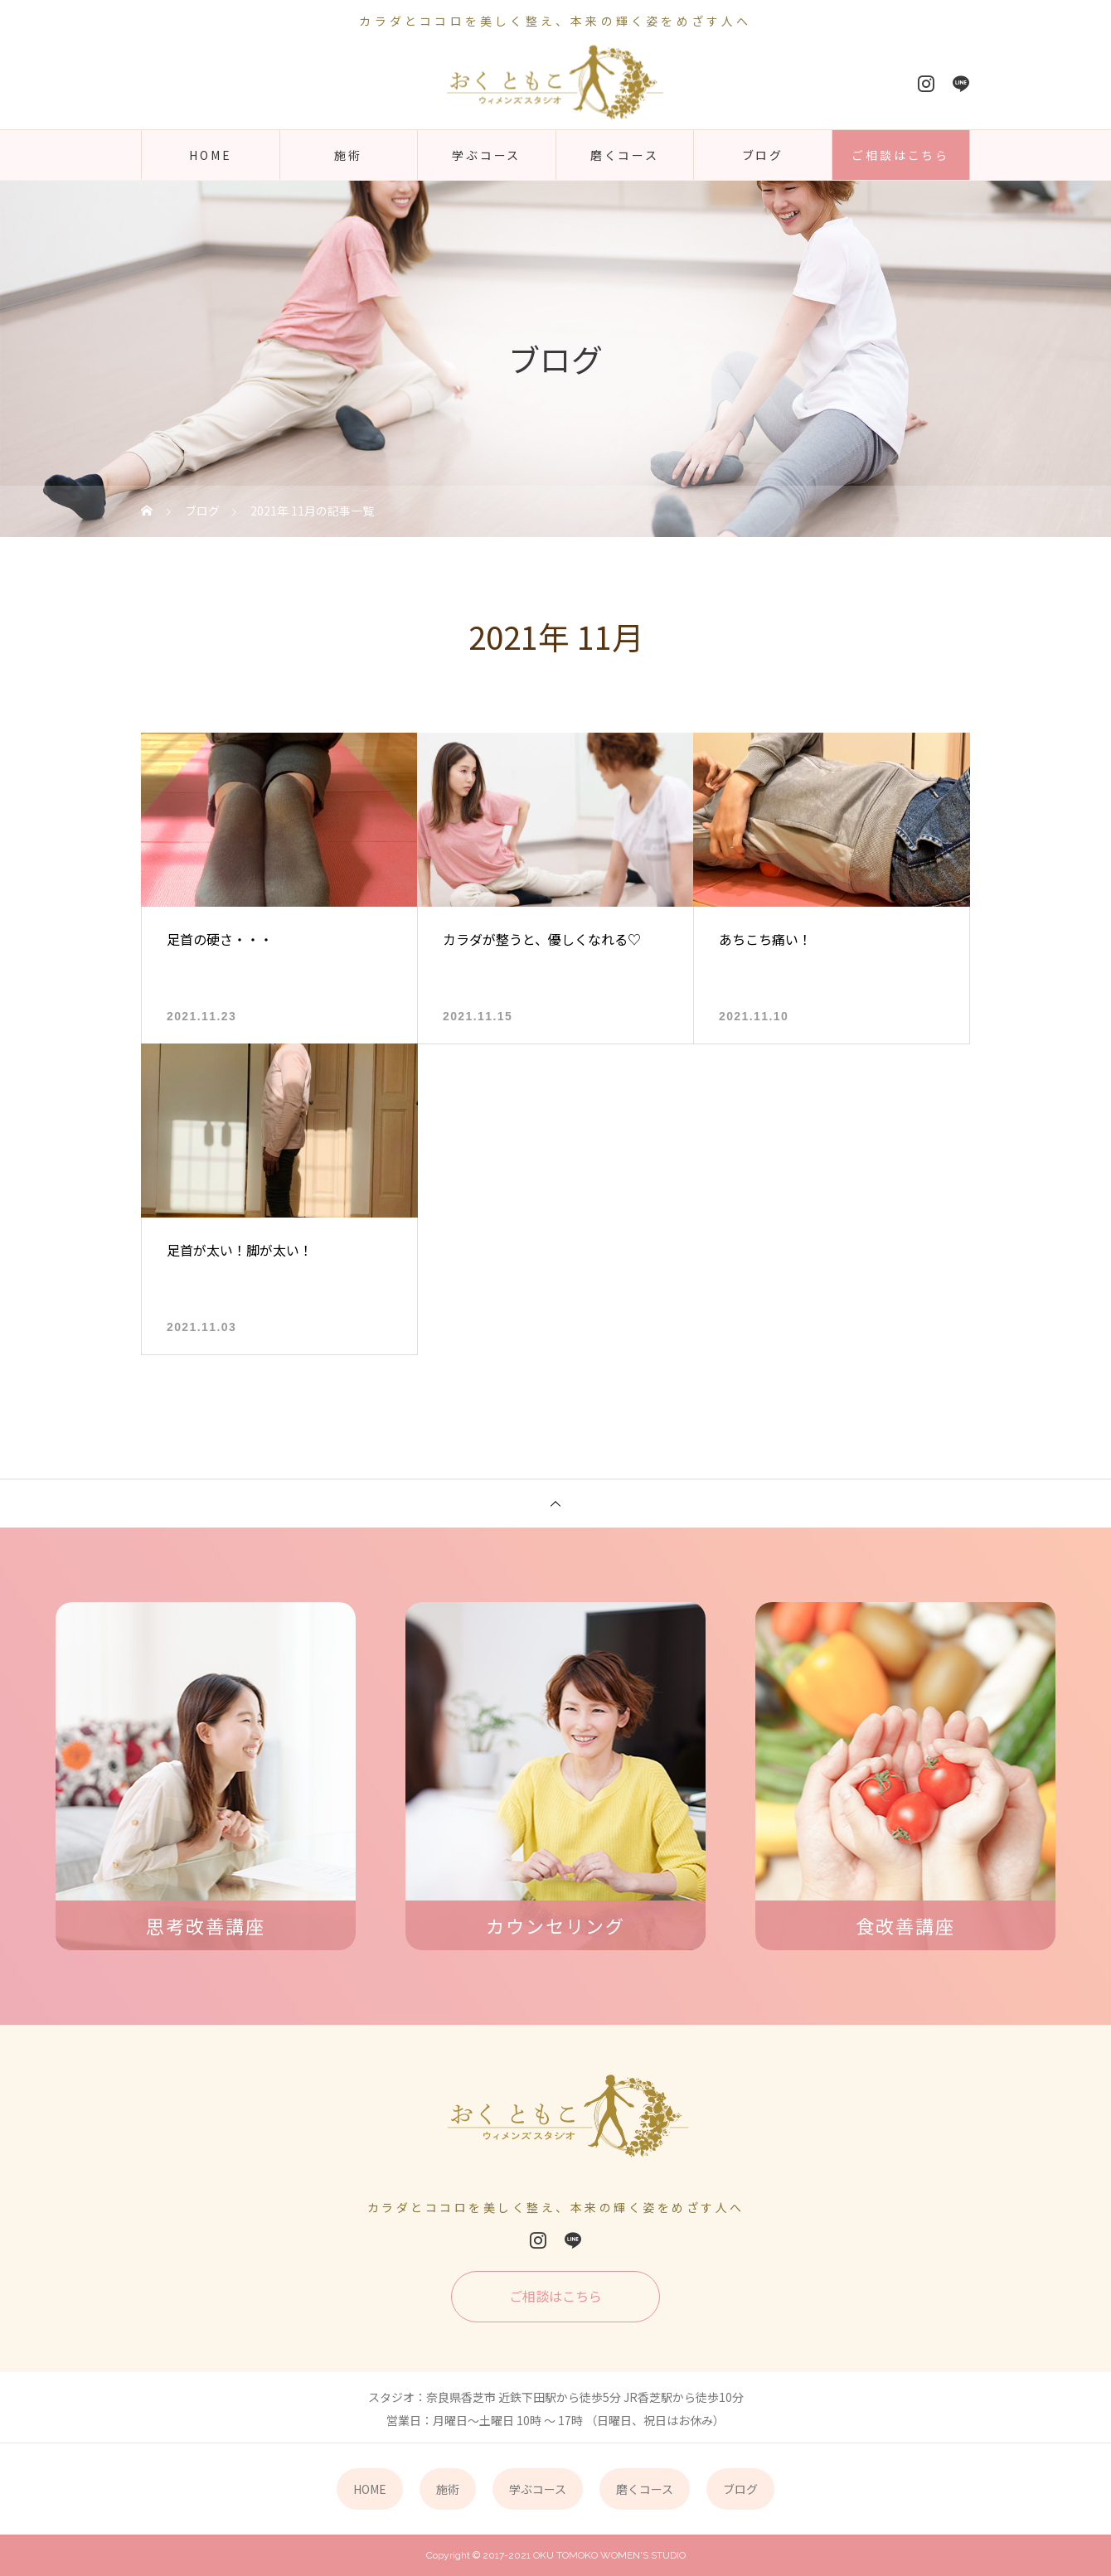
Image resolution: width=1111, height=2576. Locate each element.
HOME (210, 155)
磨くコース (624, 155)
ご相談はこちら (900, 155)
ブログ (763, 155)
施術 (348, 155)
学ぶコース (486, 155)
